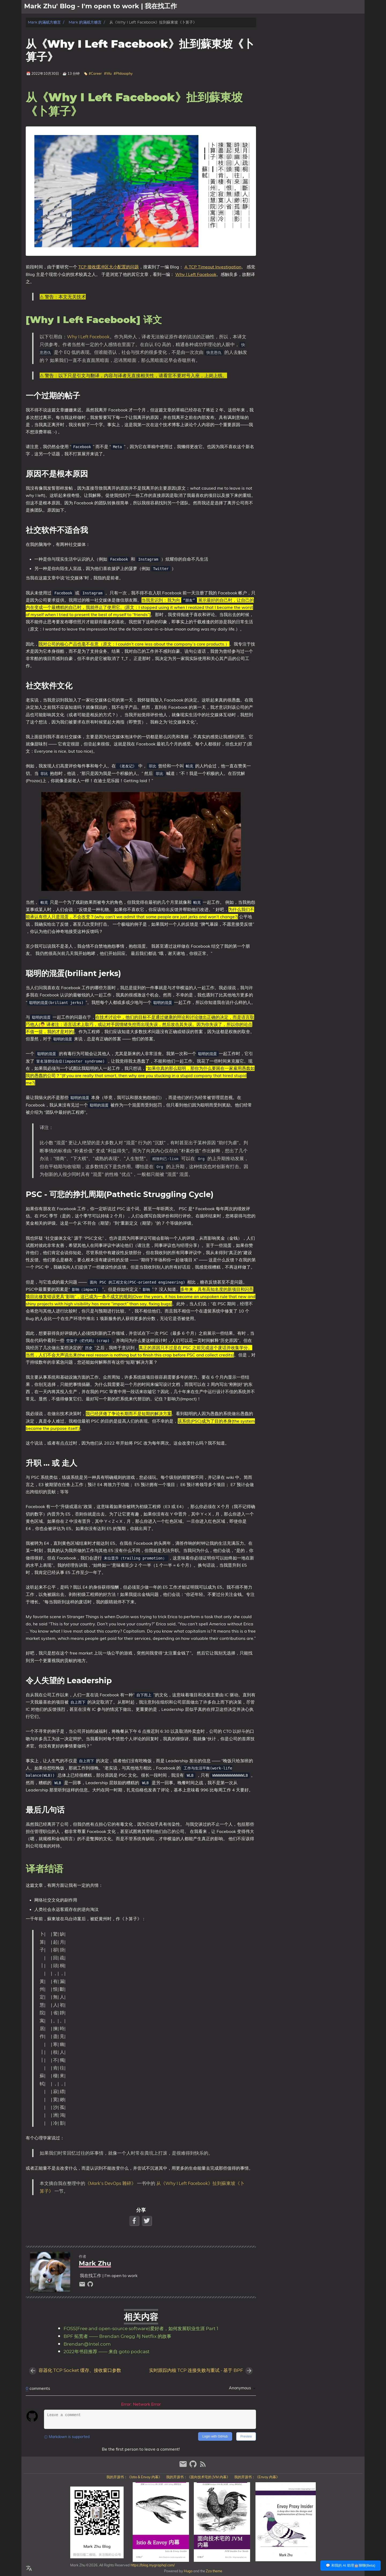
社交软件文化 (286, 53)
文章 (345, 7)
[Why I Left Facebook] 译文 (294, 32)
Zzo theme (214, 2571)
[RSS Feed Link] (203, 2466)
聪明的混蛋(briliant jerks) (296, 58)
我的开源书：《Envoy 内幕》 (257, 2477)
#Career (95, 73)
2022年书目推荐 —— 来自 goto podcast (107, 2352)
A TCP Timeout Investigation (212, 266)
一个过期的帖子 (288, 37)
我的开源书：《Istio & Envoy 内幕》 (134, 2477)
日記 (358, 7)
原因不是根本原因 (290, 42)
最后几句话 (284, 83)
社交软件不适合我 (290, 48)
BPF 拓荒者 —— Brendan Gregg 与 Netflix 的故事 (117, 2336)
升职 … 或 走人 (287, 73)
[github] (90, 2285)
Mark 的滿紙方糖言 (44, 22)
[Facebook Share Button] (134, 2220)
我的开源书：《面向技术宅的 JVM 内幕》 (198, 2477)
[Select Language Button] (29, 2568)
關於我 (330, 7)
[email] (83, 2285)
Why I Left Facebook (195, 274)
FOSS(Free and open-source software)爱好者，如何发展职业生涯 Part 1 (141, 2329)
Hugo (188, 2571)
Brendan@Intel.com (87, 2344)
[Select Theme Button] (315, 6)
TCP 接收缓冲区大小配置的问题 (108, 266)
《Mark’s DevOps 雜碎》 (110, 2183)
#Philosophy (123, 73)
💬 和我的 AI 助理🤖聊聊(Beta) (350, 2565)
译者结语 (278, 88)
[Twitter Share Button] (147, 2220)
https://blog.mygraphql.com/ (152, 2565)
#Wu (108, 73)
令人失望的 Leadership (294, 78)
